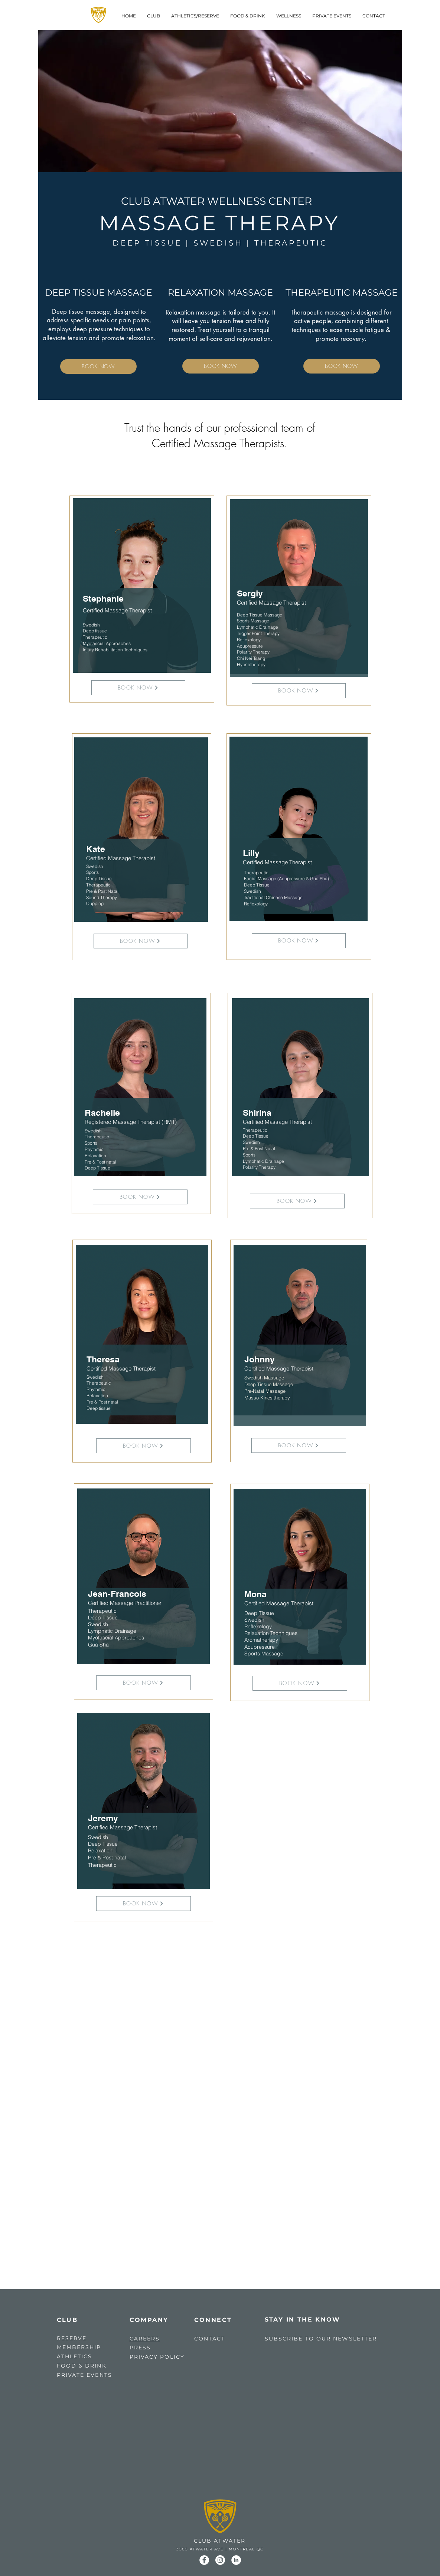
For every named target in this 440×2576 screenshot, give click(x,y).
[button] (195, 16)
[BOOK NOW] (98, 366)
